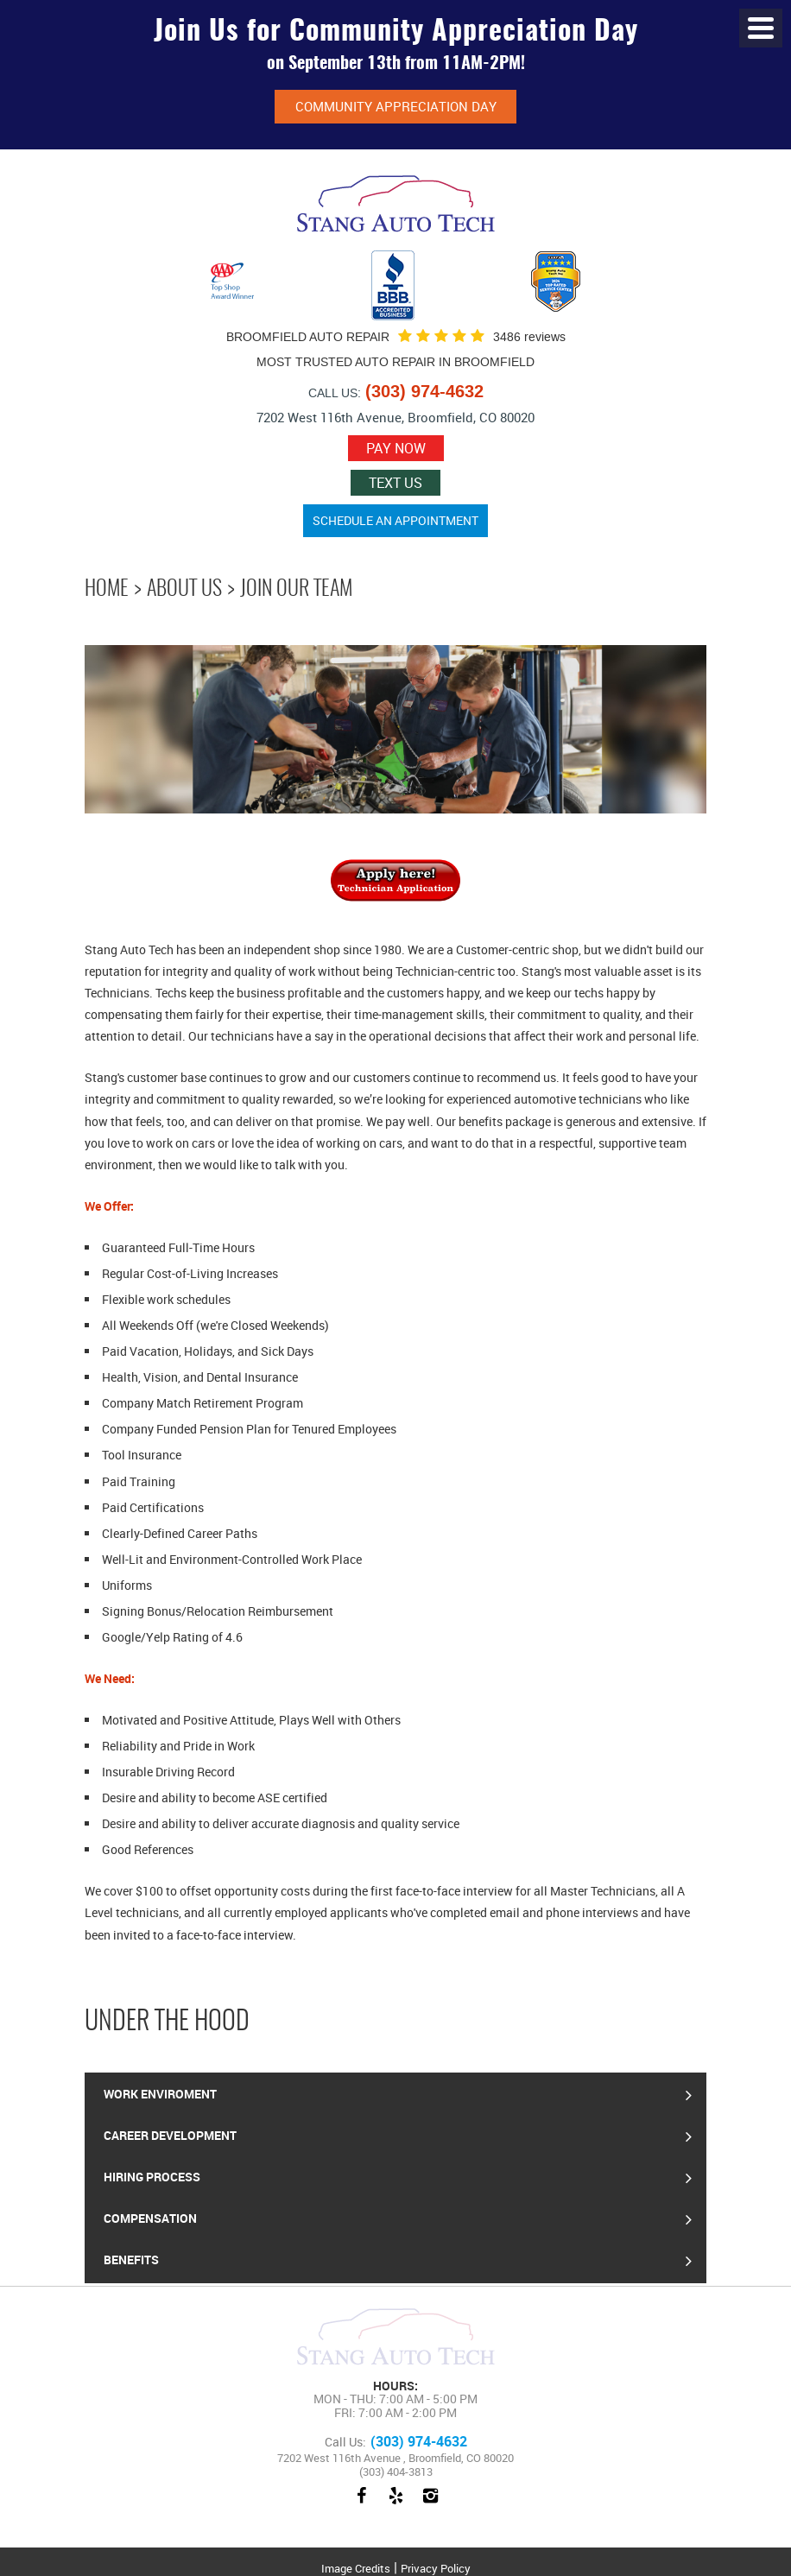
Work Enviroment (160, 2093)
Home (107, 589)
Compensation (150, 2218)
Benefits (131, 2259)
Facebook (361, 2504)
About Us (184, 589)
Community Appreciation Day (396, 106)
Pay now (396, 448)
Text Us (395, 482)
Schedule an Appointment (395, 520)
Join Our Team (296, 589)
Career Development (170, 2135)
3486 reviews (529, 337)
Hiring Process (152, 2176)
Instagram (430, 2504)
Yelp (395, 2504)
